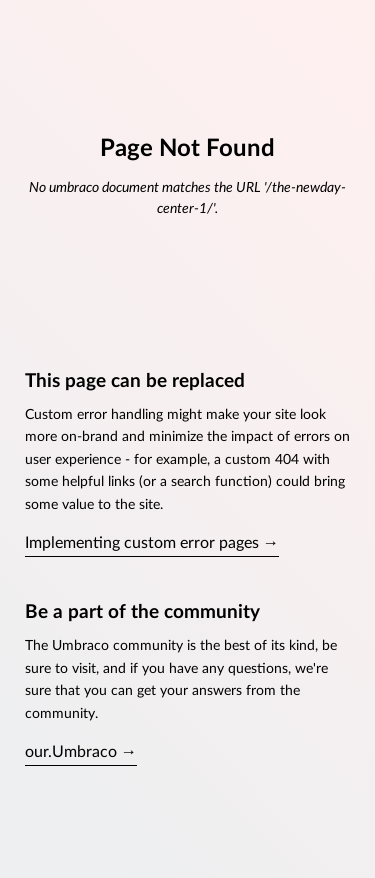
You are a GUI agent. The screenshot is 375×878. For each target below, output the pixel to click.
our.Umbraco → (81, 752)
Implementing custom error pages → (152, 543)
